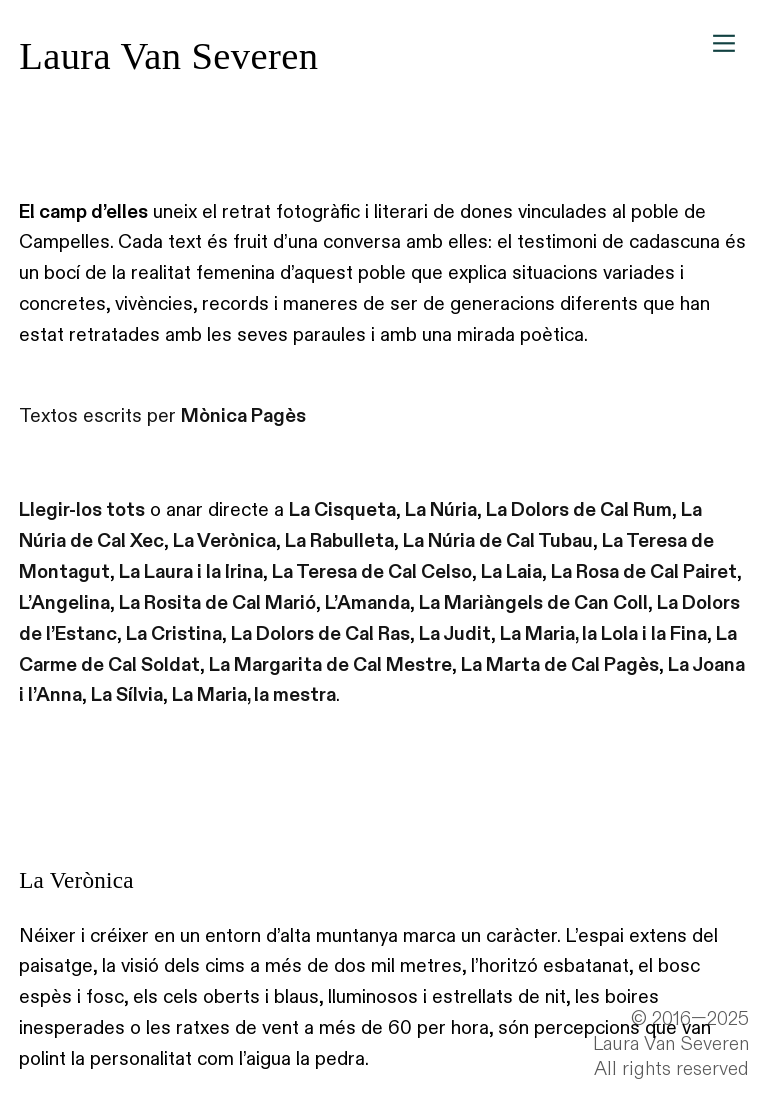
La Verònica (224, 541)
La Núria (441, 510)
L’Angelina (64, 603)
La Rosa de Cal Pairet (644, 572)
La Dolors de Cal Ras (320, 634)
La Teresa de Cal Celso (372, 572)
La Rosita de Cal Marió (217, 603)
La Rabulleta (339, 541)
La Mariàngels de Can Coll (533, 603)
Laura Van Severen (168, 56)
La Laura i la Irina (191, 572)
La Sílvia (127, 695)
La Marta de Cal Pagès (560, 665)
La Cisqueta (342, 510)
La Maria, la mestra (254, 695)
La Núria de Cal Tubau (498, 541)
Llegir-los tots (82, 510)
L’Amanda (367, 603)
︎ (724, 43)
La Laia (511, 572)
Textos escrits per (162, 416)
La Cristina (174, 634)
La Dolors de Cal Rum (579, 510)
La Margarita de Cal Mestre (330, 665)
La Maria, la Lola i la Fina (603, 634)
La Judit (455, 634)
